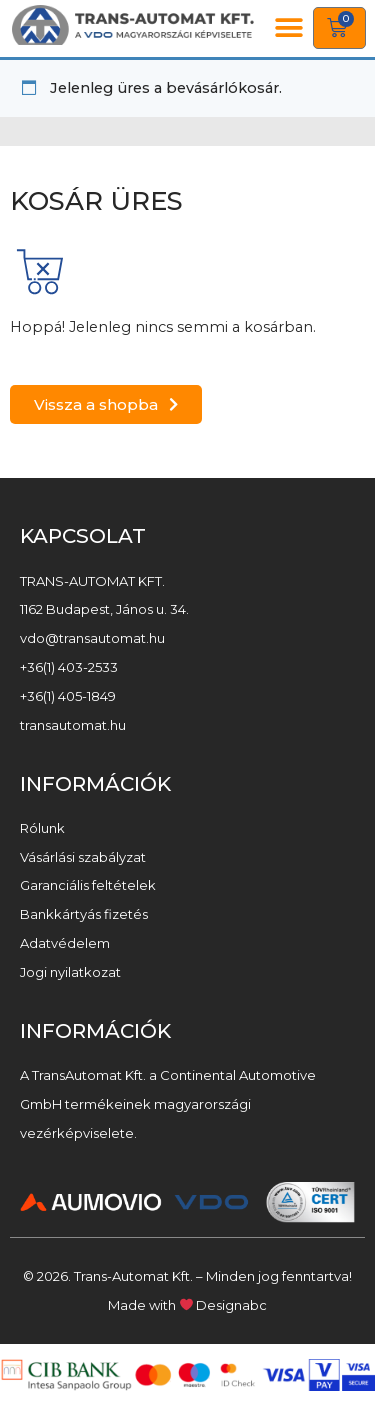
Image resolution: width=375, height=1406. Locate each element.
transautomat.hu (73, 725)
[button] (289, 28)
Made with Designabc (188, 1305)
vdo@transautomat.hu (92, 638)
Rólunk (42, 828)
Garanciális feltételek (88, 885)
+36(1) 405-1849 (68, 696)
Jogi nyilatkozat (70, 972)
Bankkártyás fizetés (84, 914)
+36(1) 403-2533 (69, 667)
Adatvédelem (65, 943)
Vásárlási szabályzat (83, 857)
